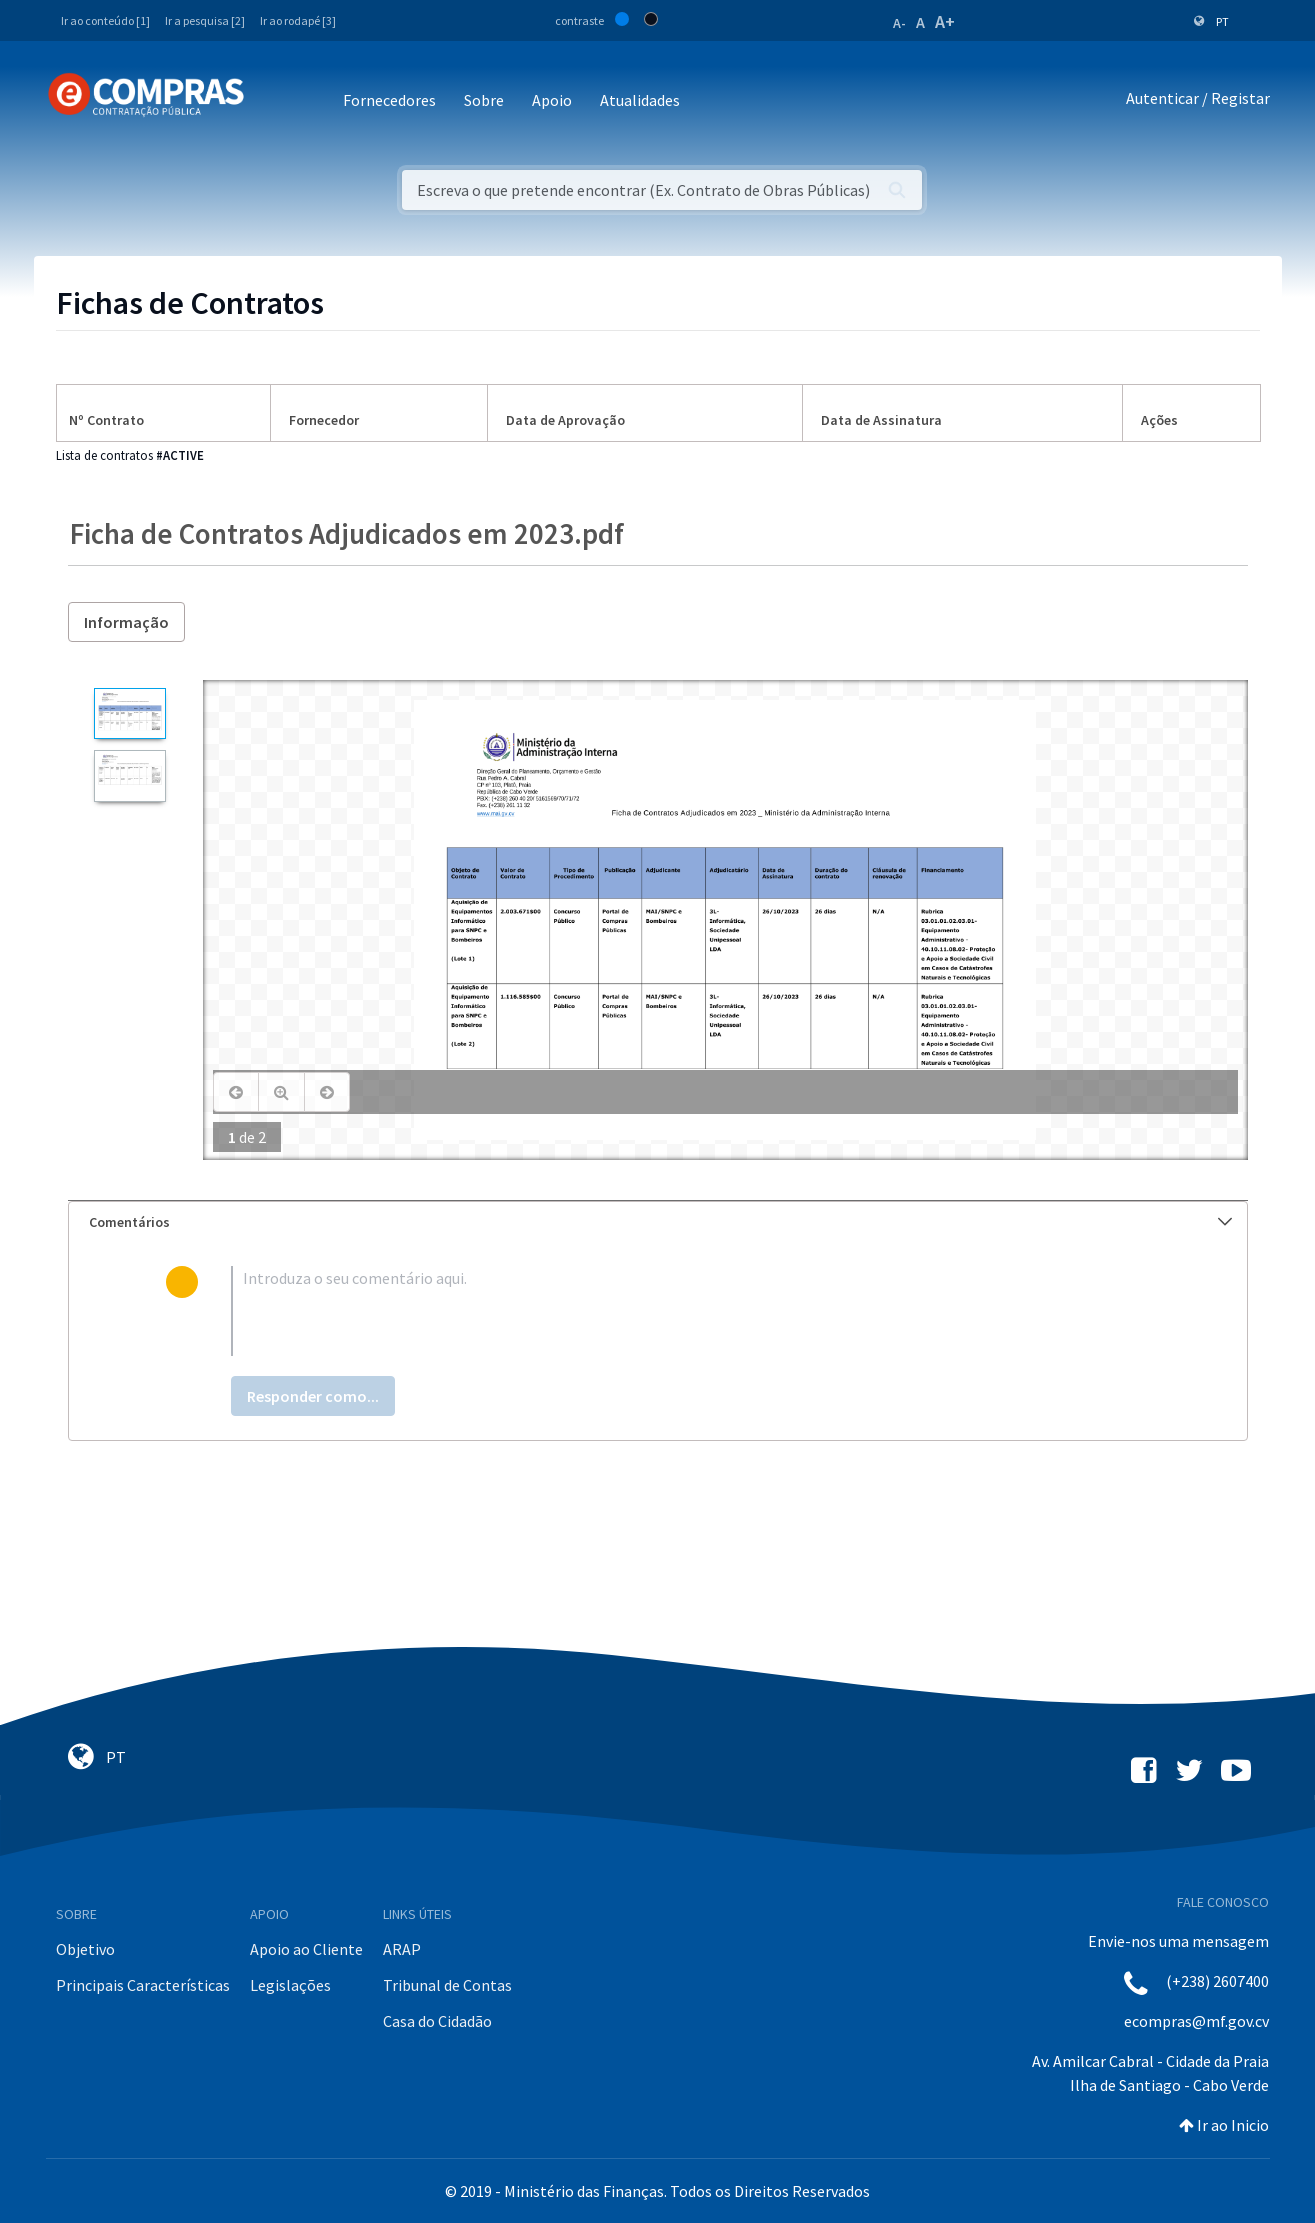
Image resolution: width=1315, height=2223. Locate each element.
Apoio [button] (552, 100)
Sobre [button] (484, 100)
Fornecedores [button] (389, 100)
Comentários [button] (660, 1222)
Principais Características (143, 1985)
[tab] (658, 1222)
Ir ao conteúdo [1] (105, 20)
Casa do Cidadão (437, 2021)
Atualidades (640, 100)
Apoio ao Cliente (306, 1949)
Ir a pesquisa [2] (205, 20)
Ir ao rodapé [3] (298, 20)
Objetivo (85, 1949)
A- (899, 23)
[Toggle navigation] (272, 101)
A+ (945, 21)
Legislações (290, 1985)
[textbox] (689, 1311)
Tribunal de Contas (447, 1985)
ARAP (402, 1949)
